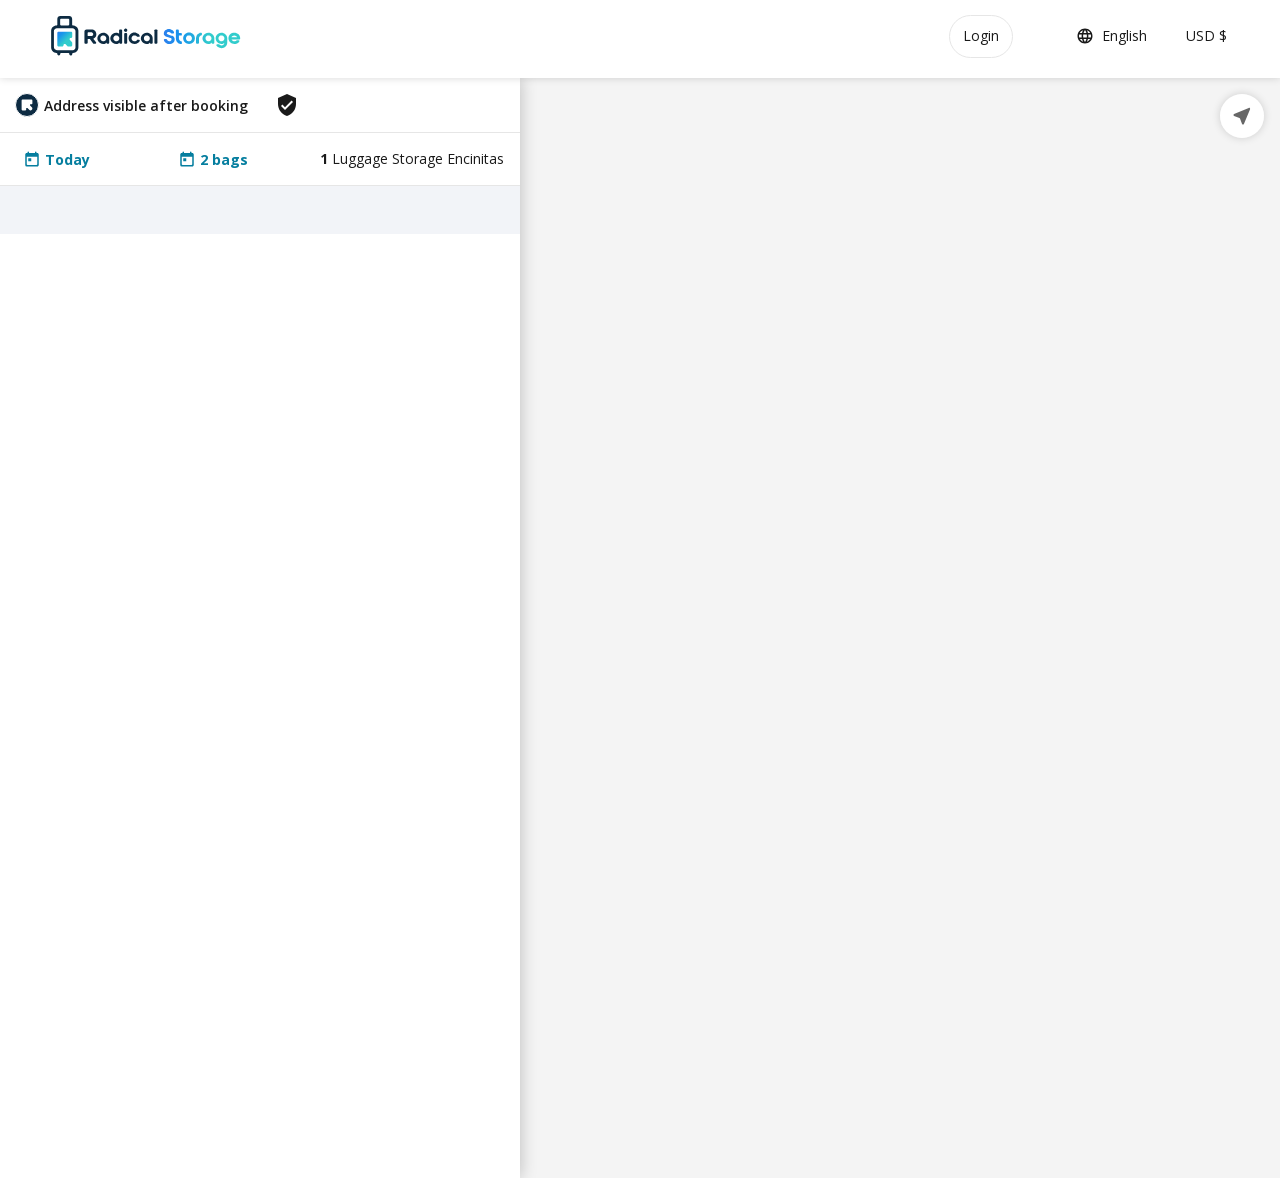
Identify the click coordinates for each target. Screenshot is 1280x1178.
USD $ (1206, 35)
